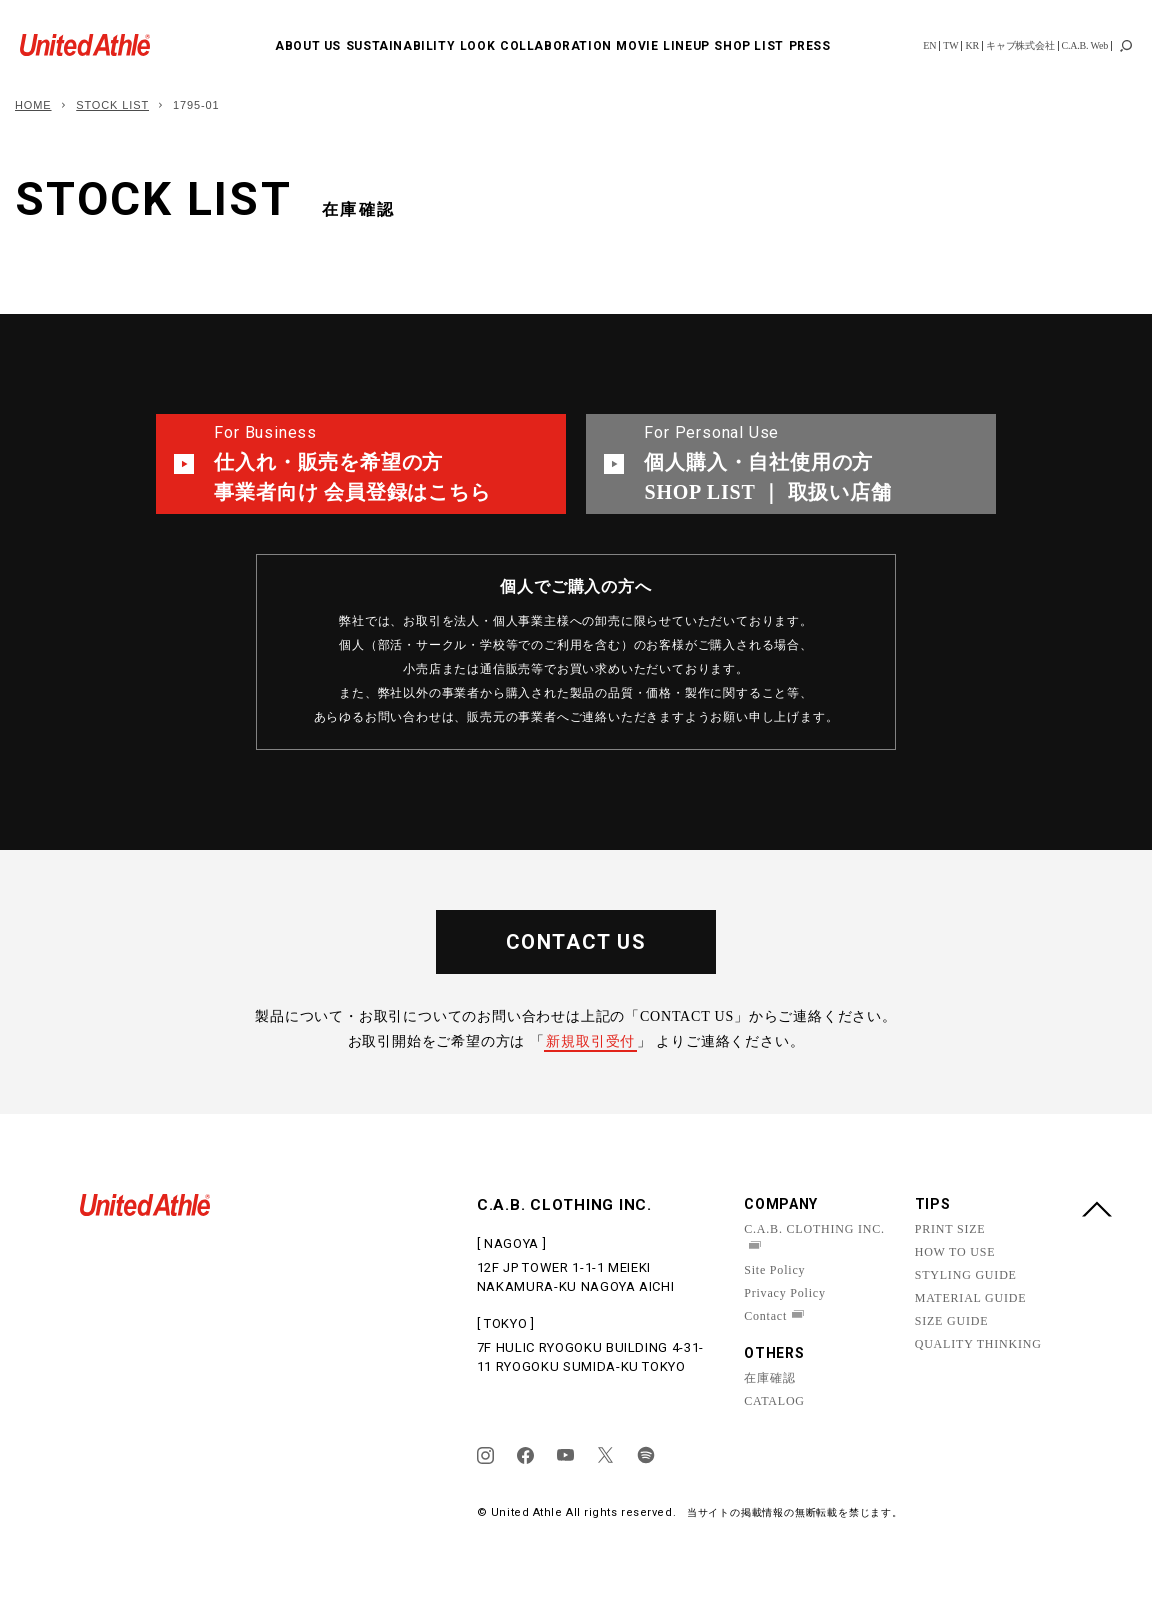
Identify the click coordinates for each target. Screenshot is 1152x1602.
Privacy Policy (785, 1293)
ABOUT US (308, 46)
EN (929, 45)
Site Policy (774, 1270)
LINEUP (686, 46)
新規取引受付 (590, 1041)
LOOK (477, 46)
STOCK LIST (112, 105)
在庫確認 (769, 1378)
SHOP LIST (748, 46)
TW (950, 45)
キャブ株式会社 (1020, 45)
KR (972, 45)
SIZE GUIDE (952, 1321)
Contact (765, 1316)
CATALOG (774, 1401)
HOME (33, 105)
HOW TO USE (955, 1252)
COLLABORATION (556, 46)
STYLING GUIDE (966, 1275)
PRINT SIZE (950, 1229)
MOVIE (637, 46)
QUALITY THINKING (978, 1344)
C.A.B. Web (1085, 45)
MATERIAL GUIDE (971, 1298)
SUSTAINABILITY (400, 46)
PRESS (810, 46)
